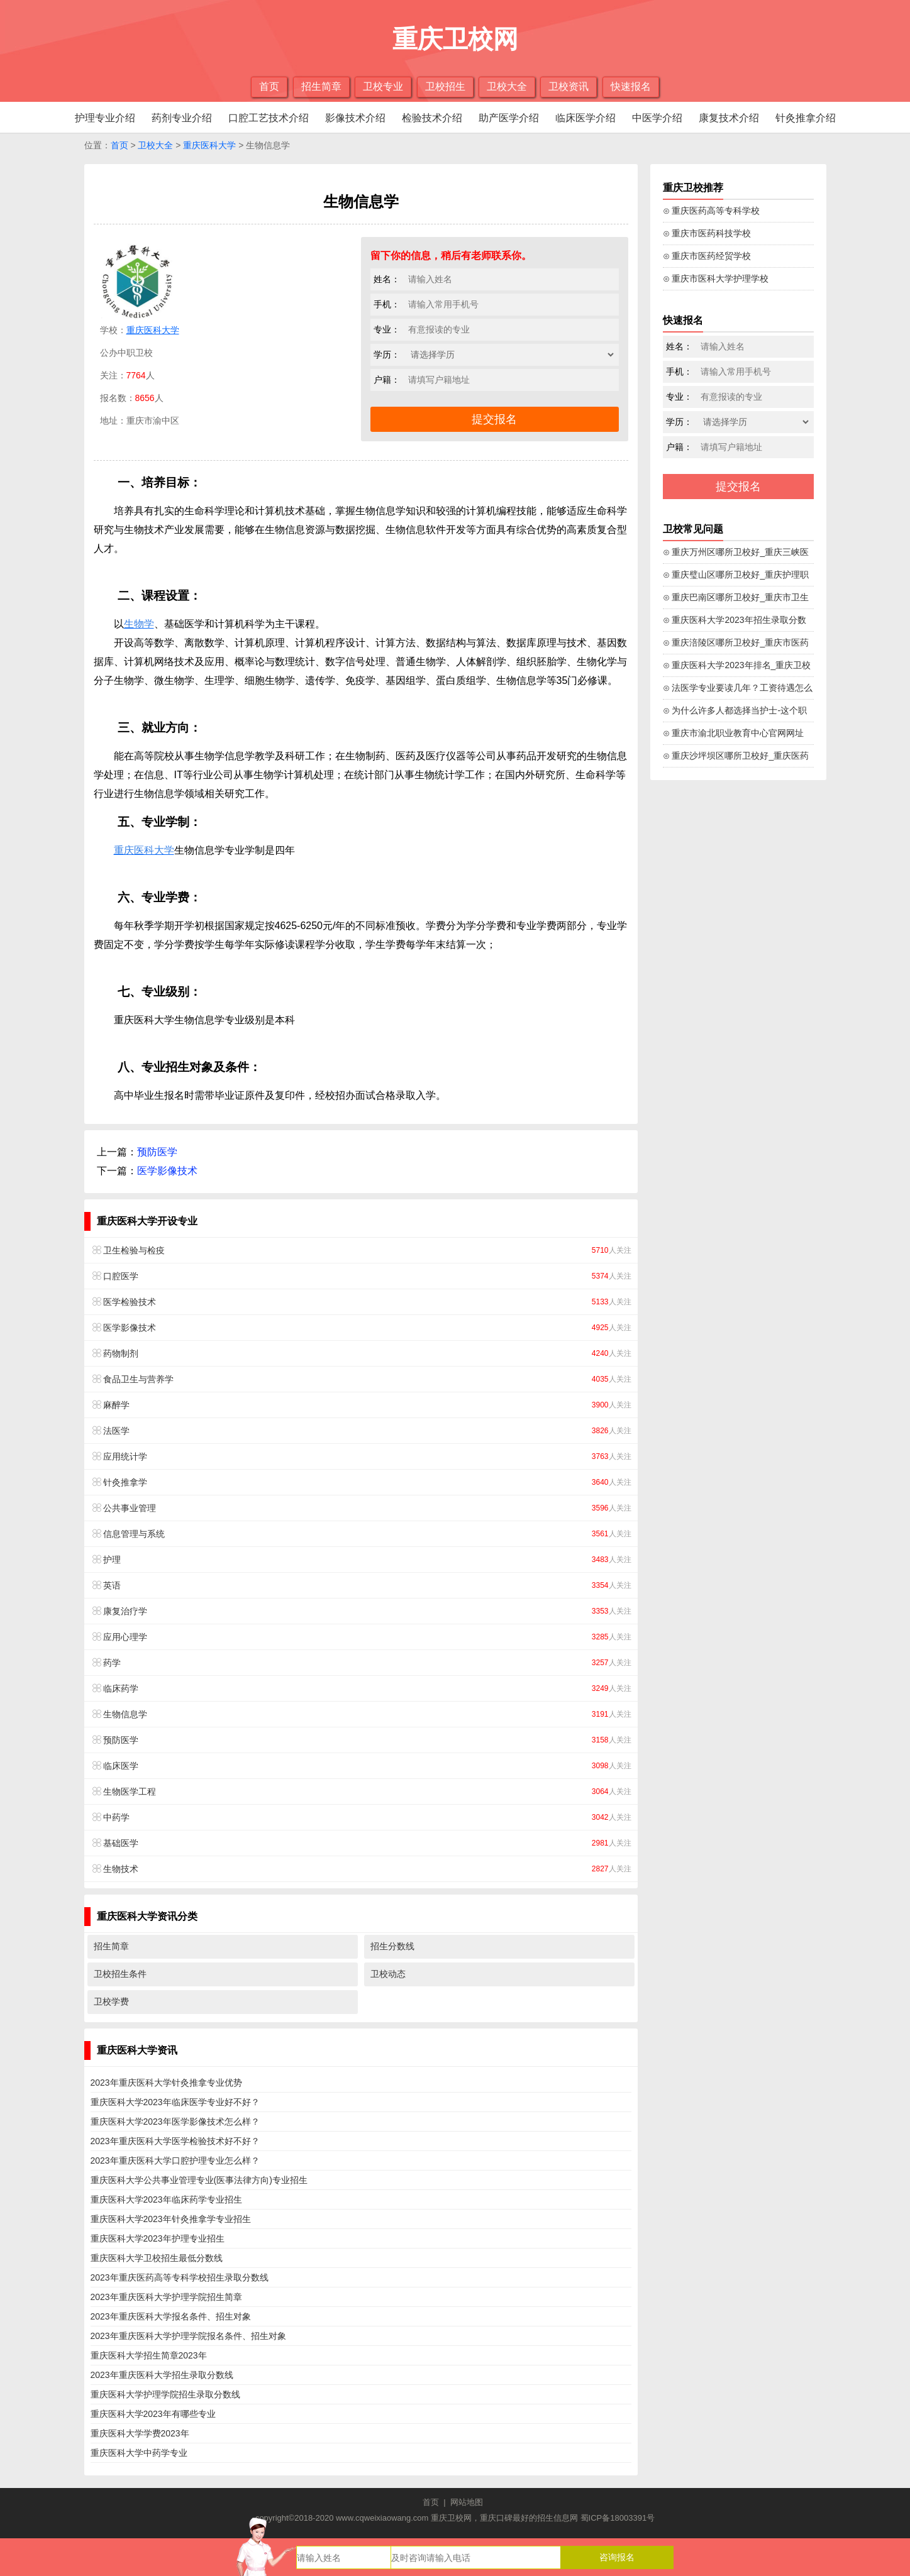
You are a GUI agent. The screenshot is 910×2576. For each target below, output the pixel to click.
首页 (269, 86)
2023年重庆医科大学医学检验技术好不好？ (175, 2141)
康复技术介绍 (729, 118)
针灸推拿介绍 (805, 118)
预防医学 (157, 1152)
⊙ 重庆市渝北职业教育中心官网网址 (733, 733)
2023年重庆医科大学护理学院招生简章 (166, 2297)
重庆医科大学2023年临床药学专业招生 (166, 2199)
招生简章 (321, 86)
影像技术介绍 (355, 118)
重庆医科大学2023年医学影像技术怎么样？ (175, 2121)
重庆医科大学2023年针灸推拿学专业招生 (171, 2219)
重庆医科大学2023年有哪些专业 (153, 2414)
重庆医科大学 (209, 145)
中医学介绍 (657, 118)
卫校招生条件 (120, 1974)
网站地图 (466, 2502)
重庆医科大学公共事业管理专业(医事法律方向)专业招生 (199, 2180)
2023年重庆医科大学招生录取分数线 (162, 2375)
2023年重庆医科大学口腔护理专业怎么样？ (175, 2160)
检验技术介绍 (432, 118)
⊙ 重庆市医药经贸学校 (707, 256)
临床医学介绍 (585, 118)
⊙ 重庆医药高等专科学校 (711, 211)
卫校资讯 (568, 86)
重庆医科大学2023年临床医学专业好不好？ (175, 2102)
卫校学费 (111, 2001)
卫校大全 (507, 86)
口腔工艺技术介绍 (268, 118)
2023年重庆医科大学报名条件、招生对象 (171, 2316)
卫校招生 (445, 86)
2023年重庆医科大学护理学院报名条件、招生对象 (188, 2336)
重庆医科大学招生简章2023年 (149, 2355)
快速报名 (631, 86)
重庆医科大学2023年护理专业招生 (158, 2238)
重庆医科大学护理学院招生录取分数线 (165, 2394)
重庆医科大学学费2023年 (140, 2433)
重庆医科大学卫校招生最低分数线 (157, 2258)
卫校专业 (383, 86)
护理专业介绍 (105, 118)
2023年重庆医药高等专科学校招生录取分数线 (180, 2277)
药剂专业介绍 (182, 118)
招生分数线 (392, 1946)
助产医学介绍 (509, 118)
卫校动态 (388, 1974)
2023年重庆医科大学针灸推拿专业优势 (166, 2083)
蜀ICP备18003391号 (617, 2518)
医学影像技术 (167, 1170)
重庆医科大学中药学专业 (139, 2453)
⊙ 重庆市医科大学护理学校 (716, 278)
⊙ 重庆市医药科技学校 (707, 233)
